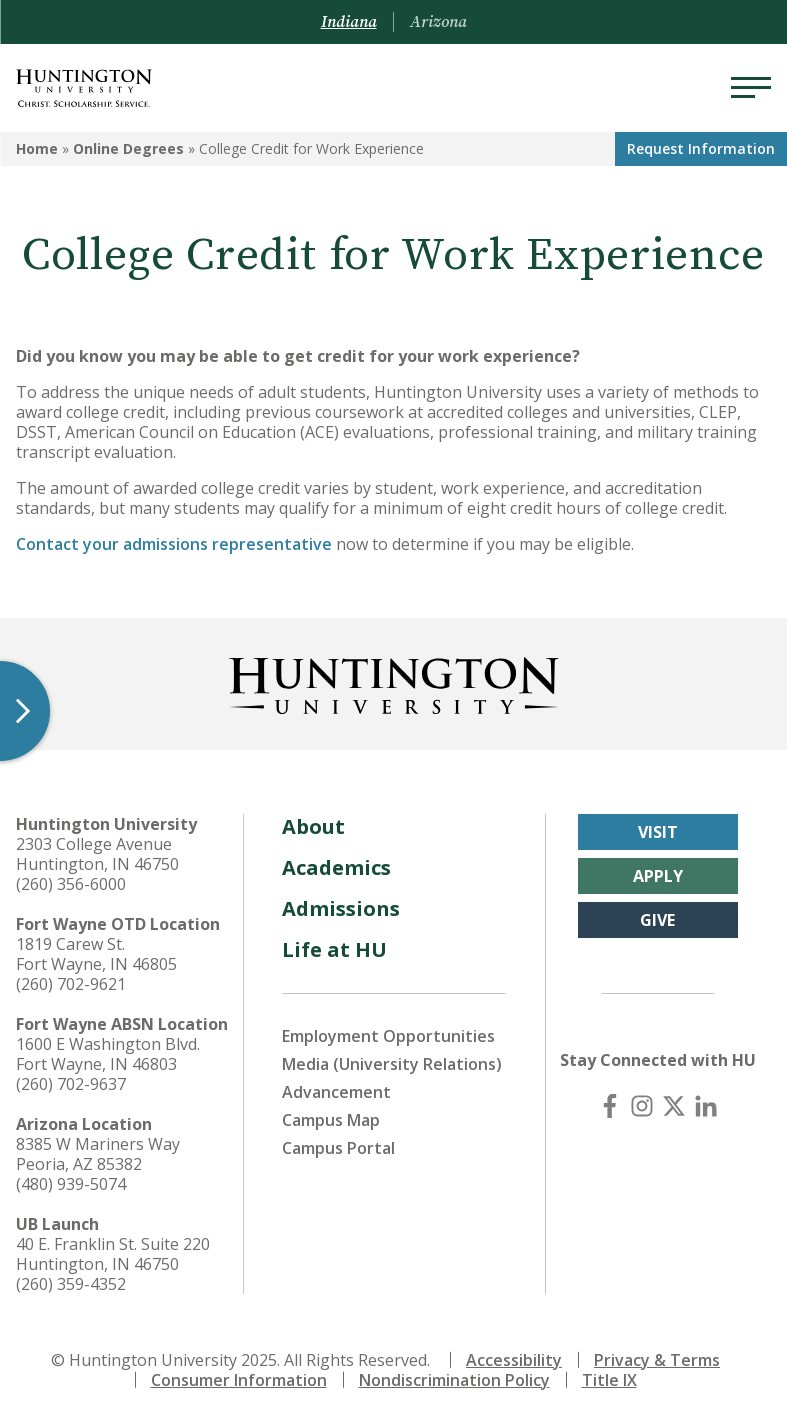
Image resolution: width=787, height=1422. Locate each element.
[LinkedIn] (706, 1106)
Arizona (438, 22)
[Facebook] (610, 1106)
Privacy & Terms (657, 1360)
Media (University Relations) (392, 1064)
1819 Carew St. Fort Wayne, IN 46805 (96, 954)
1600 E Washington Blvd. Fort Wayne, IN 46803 (108, 1054)
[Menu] (751, 88)
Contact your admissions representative (174, 544)
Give (657, 920)
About (313, 826)
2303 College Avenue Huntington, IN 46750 (97, 854)
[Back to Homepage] (394, 682)
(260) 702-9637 (71, 1084)
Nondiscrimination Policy (454, 1380)
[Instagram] (642, 1106)
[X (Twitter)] (674, 1106)
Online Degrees (128, 148)
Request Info (701, 148)
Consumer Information (239, 1380)
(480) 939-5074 (71, 1184)
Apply (658, 876)
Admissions (341, 908)
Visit (658, 832)
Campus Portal (338, 1148)
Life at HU (334, 949)
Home (37, 148)
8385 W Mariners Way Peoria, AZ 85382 (98, 1154)
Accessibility (514, 1360)
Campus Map (331, 1120)
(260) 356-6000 (71, 884)
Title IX (609, 1380)
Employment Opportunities (388, 1036)
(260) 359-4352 (71, 1284)
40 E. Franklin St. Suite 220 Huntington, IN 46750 (113, 1254)
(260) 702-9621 (71, 984)
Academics (336, 867)
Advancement (336, 1092)
